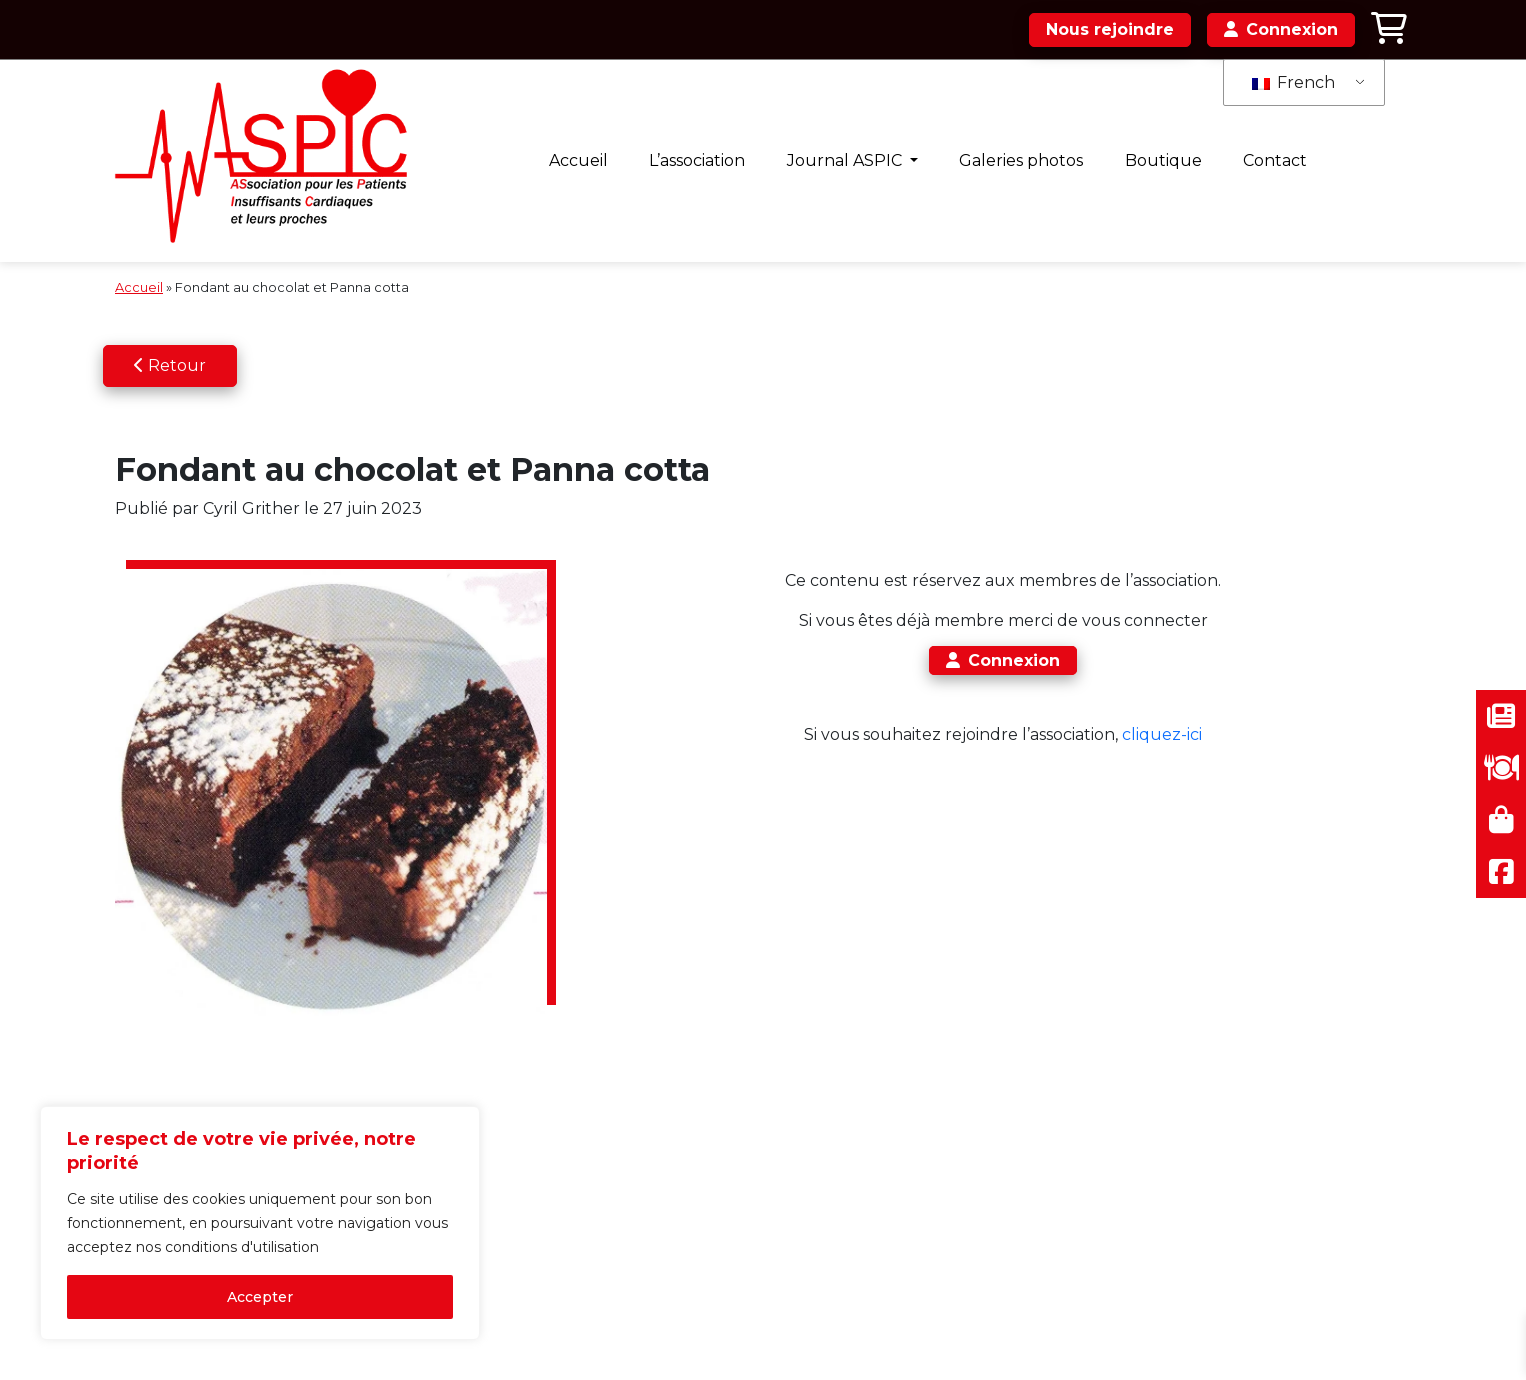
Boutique (1163, 160)
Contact (1275, 160)
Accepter (260, 1297)
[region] (260, 1223)
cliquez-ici (1162, 734)
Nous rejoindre (1110, 29)
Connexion (1003, 660)
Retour (170, 365)
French (1293, 82)
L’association (697, 160)
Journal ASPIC (846, 160)
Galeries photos (1021, 160)
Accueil (578, 160)
